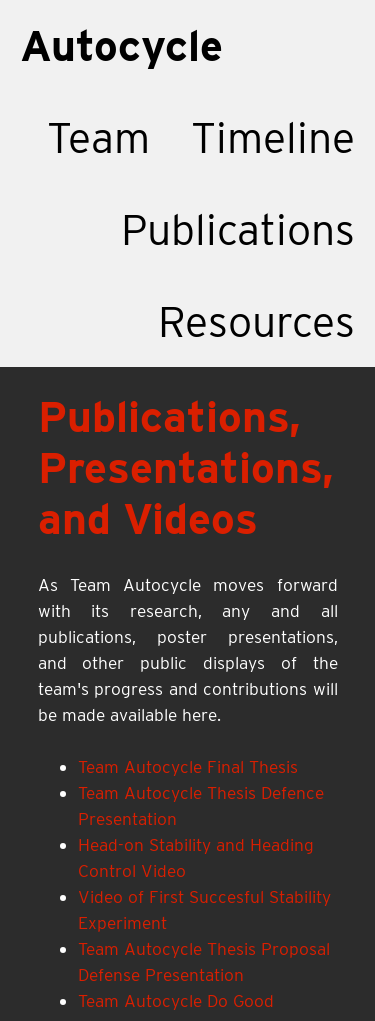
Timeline (273, 137)
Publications (238, 229)
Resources (256, 321)
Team (98, 137)
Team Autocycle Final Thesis (188, 766)
